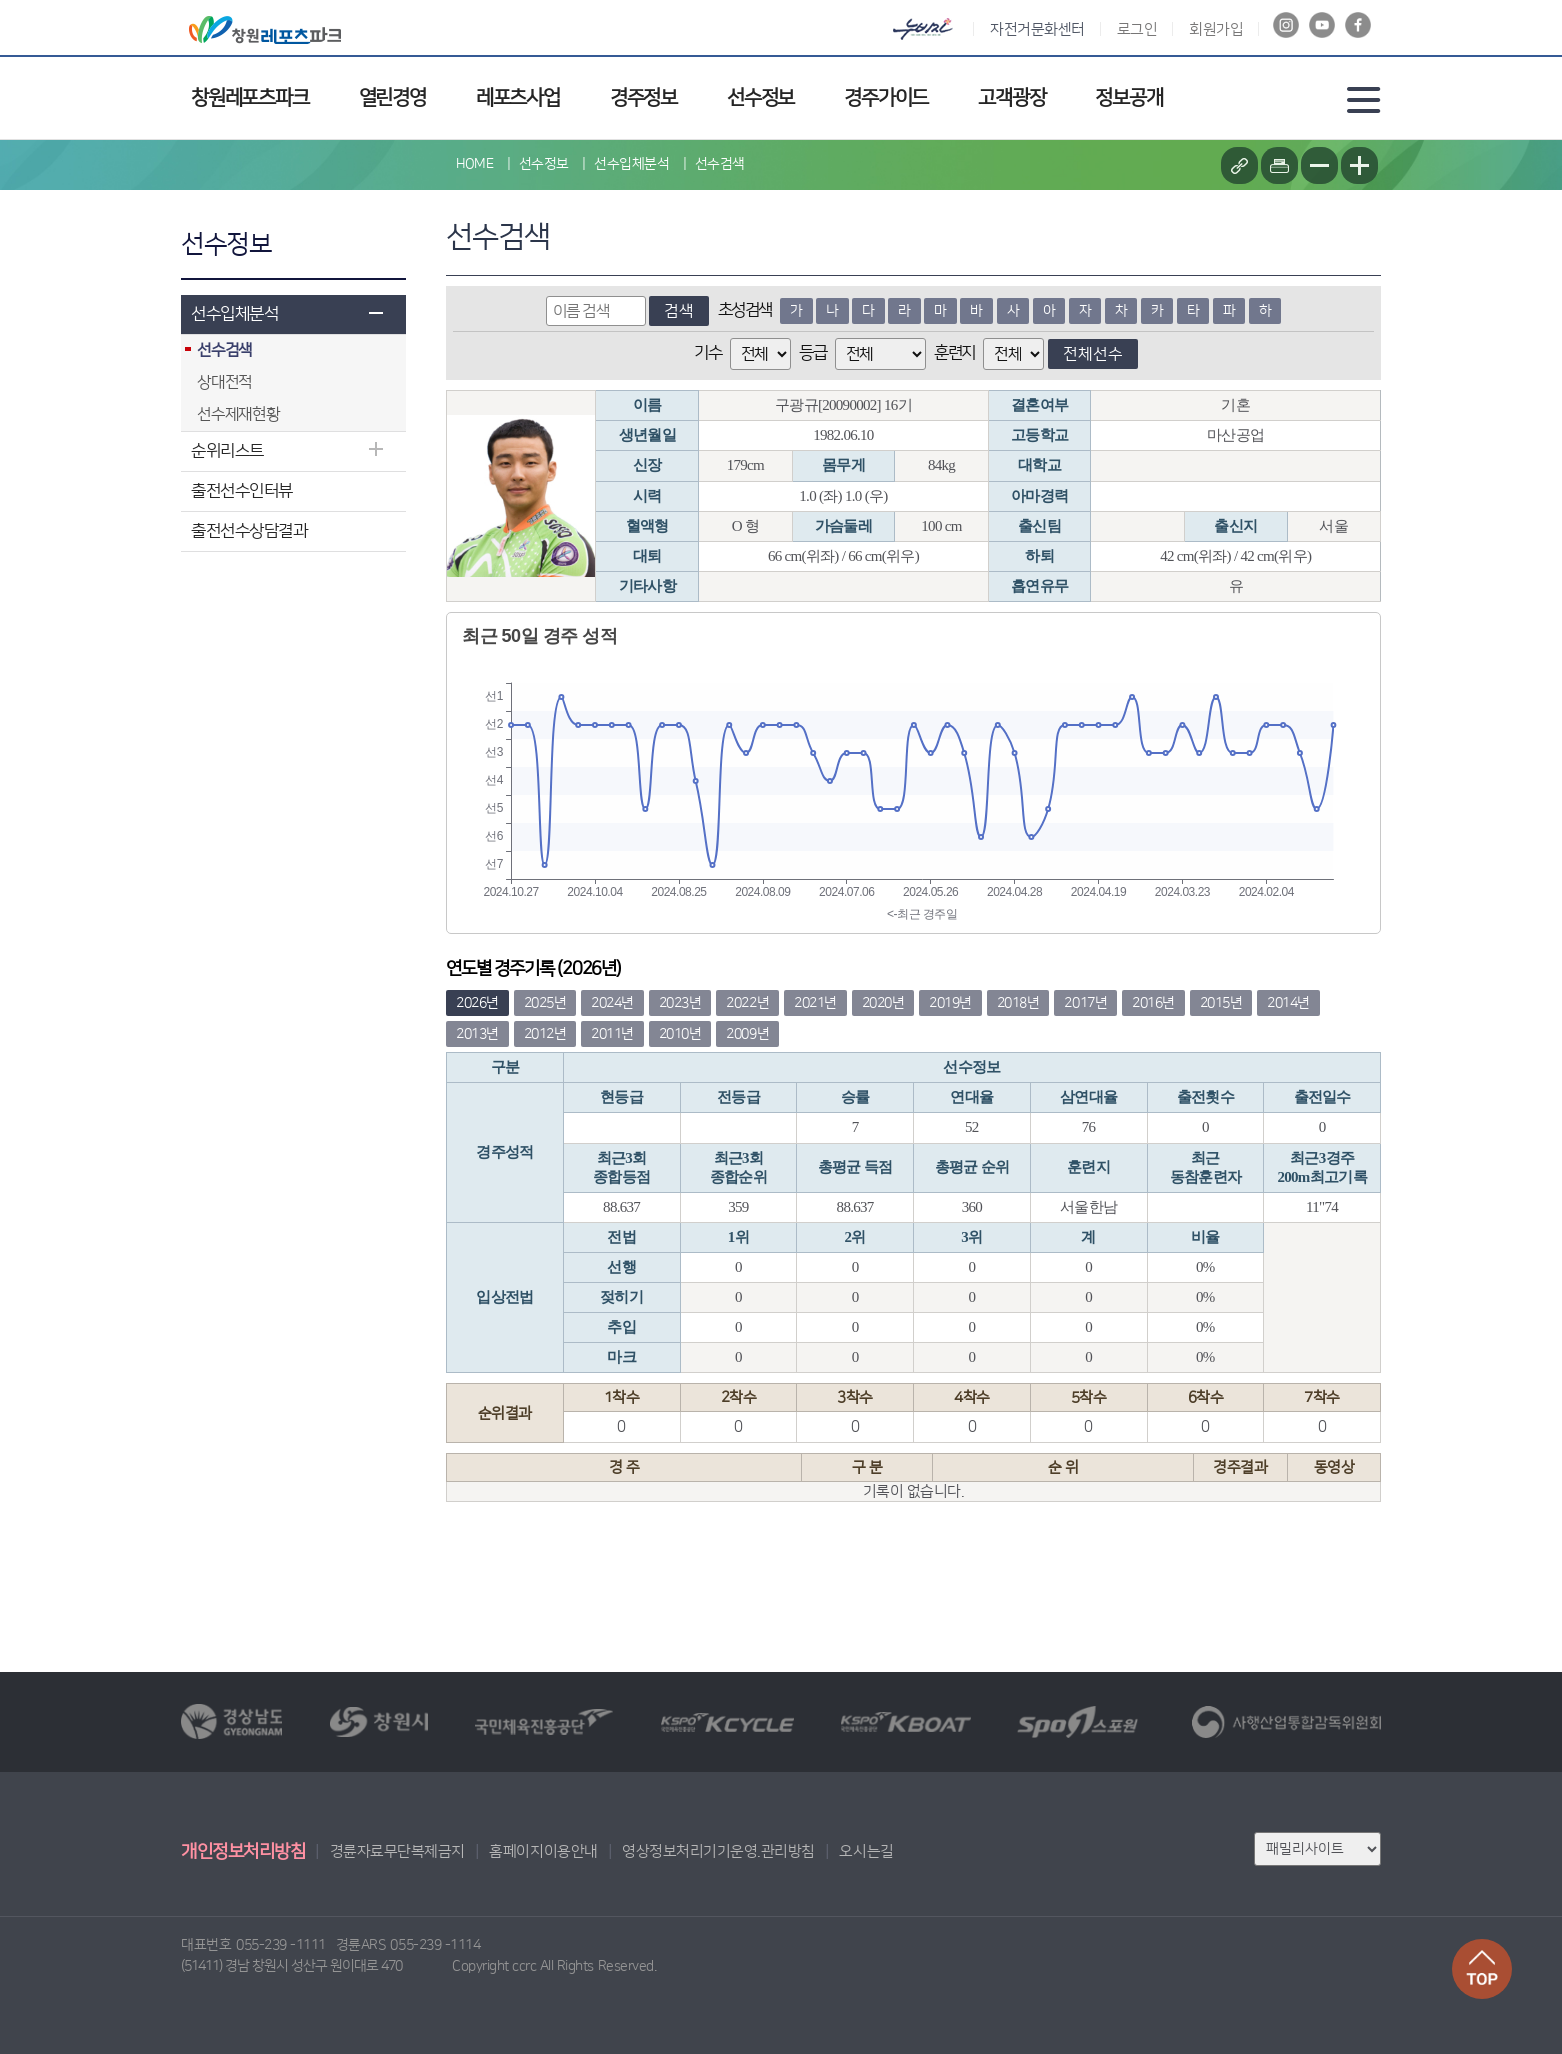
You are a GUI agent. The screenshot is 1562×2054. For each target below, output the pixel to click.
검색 (679, 311)
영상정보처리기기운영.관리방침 (718, 1851)
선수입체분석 (234, 314)
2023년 (680, 1003)
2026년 (477, 1003)
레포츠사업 (518, 98)
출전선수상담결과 (249, 531)
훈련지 (954, 353)
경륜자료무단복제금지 (397, 1851)
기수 (707, 353)
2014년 (1288, 1003)
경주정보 (643, 98)
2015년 (1221, 1003)
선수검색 (720, 164)
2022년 (747, 1003)
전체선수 (1093, 354)
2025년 (545, 1003)
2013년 (477, 1034)
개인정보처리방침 (243, 1852)
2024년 (612, 1003)
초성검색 (745, 310)
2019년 (950, 1003)
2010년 (680, 1034)
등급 (812, 353)
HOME (474, 164)
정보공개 (1128, 98)
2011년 (612, 1034)
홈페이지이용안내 (543, 1851)
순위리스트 (227, 451)
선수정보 (760, 98)
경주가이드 (886, 98)
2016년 (1153, 1003)
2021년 (815, 1003)
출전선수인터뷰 (242, 491)
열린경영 (392, 98)
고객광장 (1011, 98)
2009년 (747, 1034)
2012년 (545, 1034)
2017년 (1085, 1003)
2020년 (883, 1003)
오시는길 (866, 1851)
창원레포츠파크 (250, 98)
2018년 (1018, 1003)
